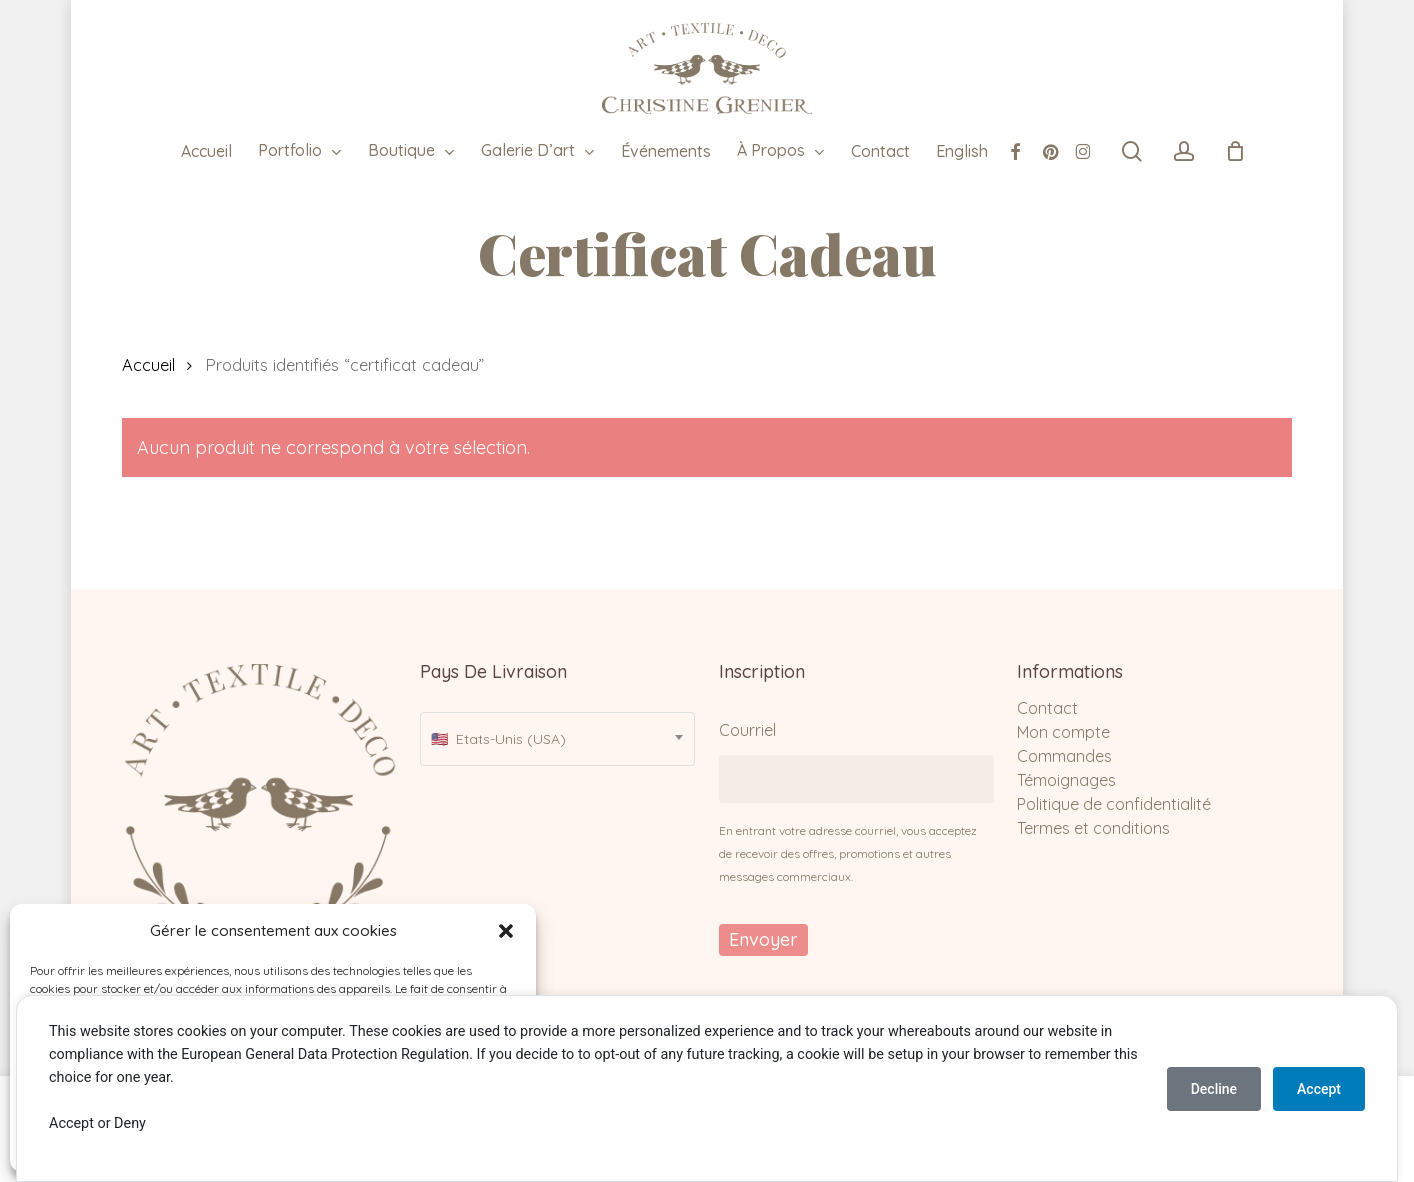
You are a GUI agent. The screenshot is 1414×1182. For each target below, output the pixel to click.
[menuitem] (962, 151)
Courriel (747, 730)
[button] (506, 931)
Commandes (1064, 756)
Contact (1047, 708)
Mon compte (1063, 732)
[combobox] (557, 739)
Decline (1214, 1089)
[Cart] (1235, 151)
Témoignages (1066, 780)
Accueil (148, 364)
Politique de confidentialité (1114, 804)
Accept (1319, 1089)
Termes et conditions (1093, 828)
